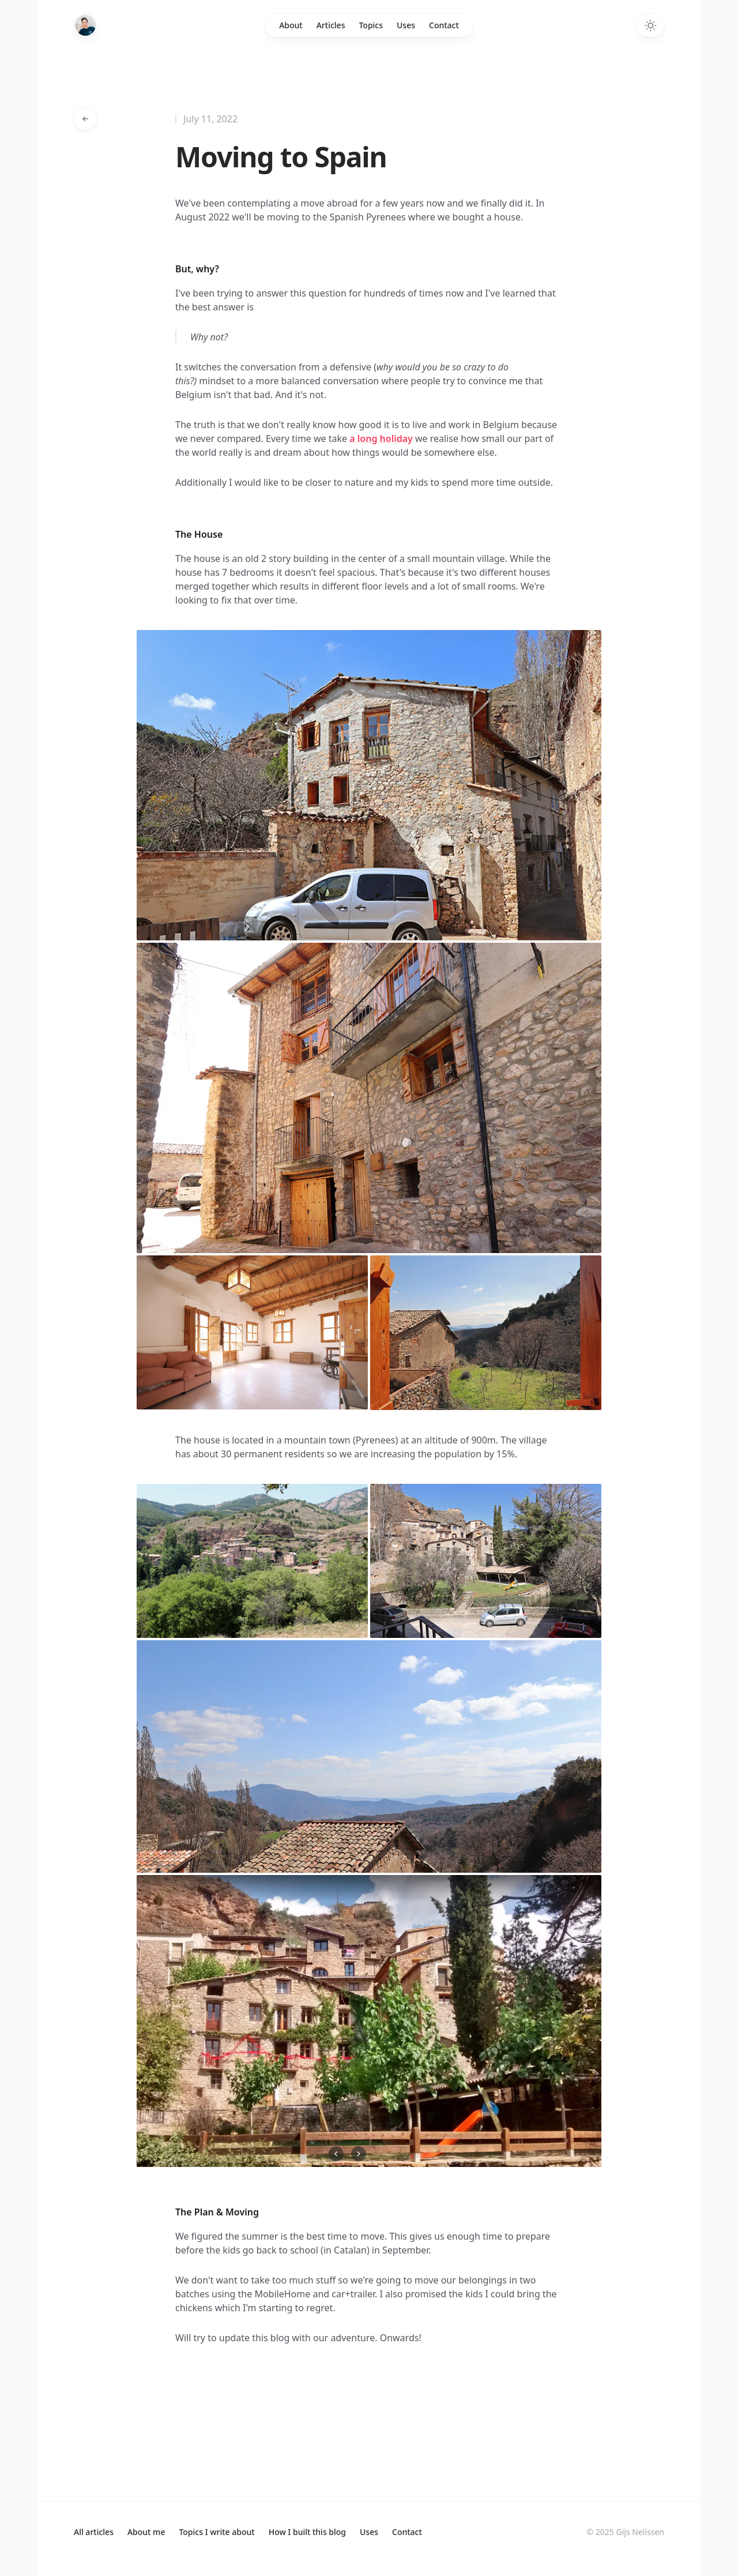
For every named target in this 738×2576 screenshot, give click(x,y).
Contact (444, 25)
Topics (371, 25)
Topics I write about (216, 2531)
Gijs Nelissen (640, 2531)
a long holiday (381, 438)
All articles (94, 2531)
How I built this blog (307, 2531)
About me (146, 2531)
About (291, 25)
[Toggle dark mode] (650, 25)
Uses (406, 25)
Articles (331, 25)
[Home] (85, 25)
